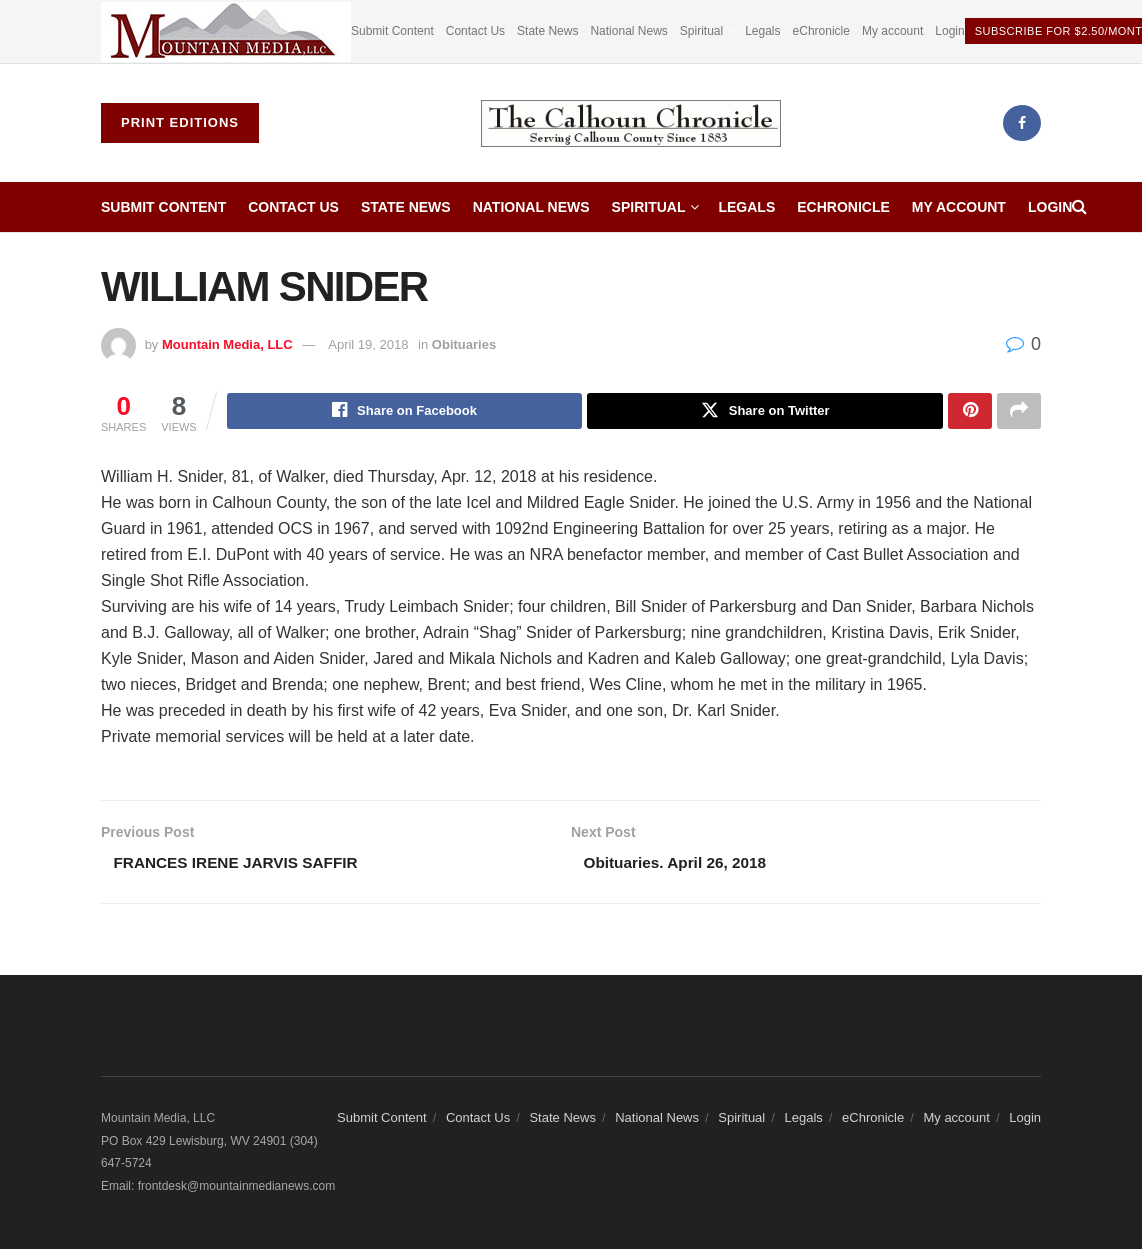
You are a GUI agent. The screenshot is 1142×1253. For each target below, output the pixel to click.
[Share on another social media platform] (1019, 412)
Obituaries (464, 344)
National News (628, 31)
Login (949, 31)
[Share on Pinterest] (970, 412)
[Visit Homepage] (631, 123)
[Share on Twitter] (765, 412)
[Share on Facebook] (405, 412)
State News (547, 31)
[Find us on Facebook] (1022, 123)
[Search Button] (1079, 207)
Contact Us (475, 31)
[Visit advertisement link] (226, 31)
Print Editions (180, 122)
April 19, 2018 (368, 344)
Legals (762, 31)
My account (892, 31)
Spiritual (701, 31)
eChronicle (821, 31)
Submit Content (392, 31)
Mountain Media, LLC (227, 344)
